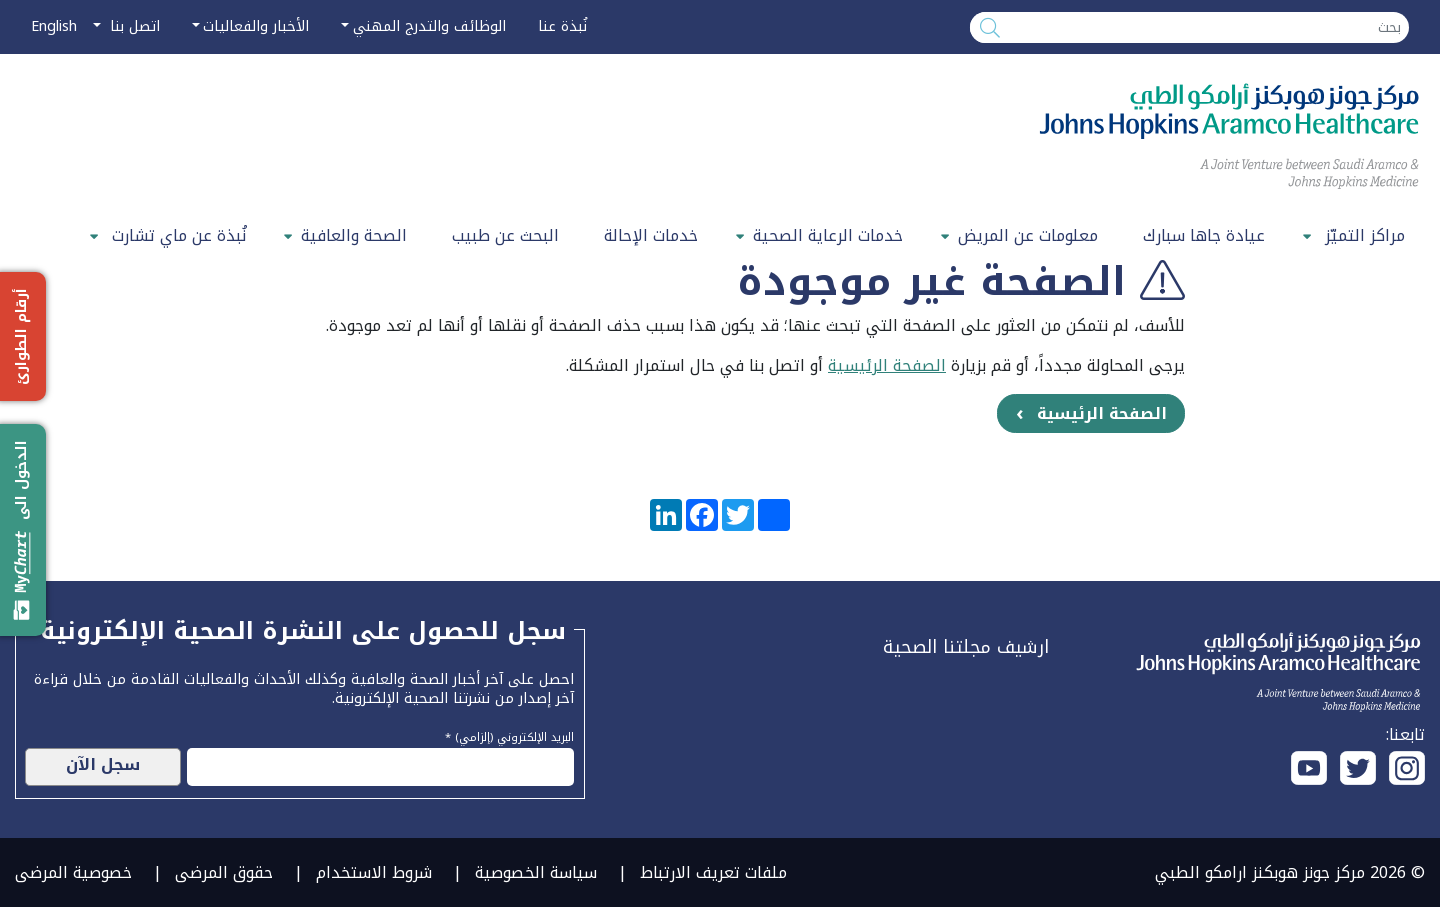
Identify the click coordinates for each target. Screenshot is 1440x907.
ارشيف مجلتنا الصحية (966, 647)
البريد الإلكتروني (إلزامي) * (509, 735)
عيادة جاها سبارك (1204, 235)
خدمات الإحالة (651, 235)
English (54, 26)
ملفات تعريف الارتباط (713, 872)
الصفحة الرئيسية (1102, 413)
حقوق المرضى (224, 872)
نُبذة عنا (562, 26)
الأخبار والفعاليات (256, 26)
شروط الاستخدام (374, 872)
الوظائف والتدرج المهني (429, 26)
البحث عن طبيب (505, 235)
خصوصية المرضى (73, 872)
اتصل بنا (132, 26)
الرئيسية (858, 365)
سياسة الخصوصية (536, 872)
